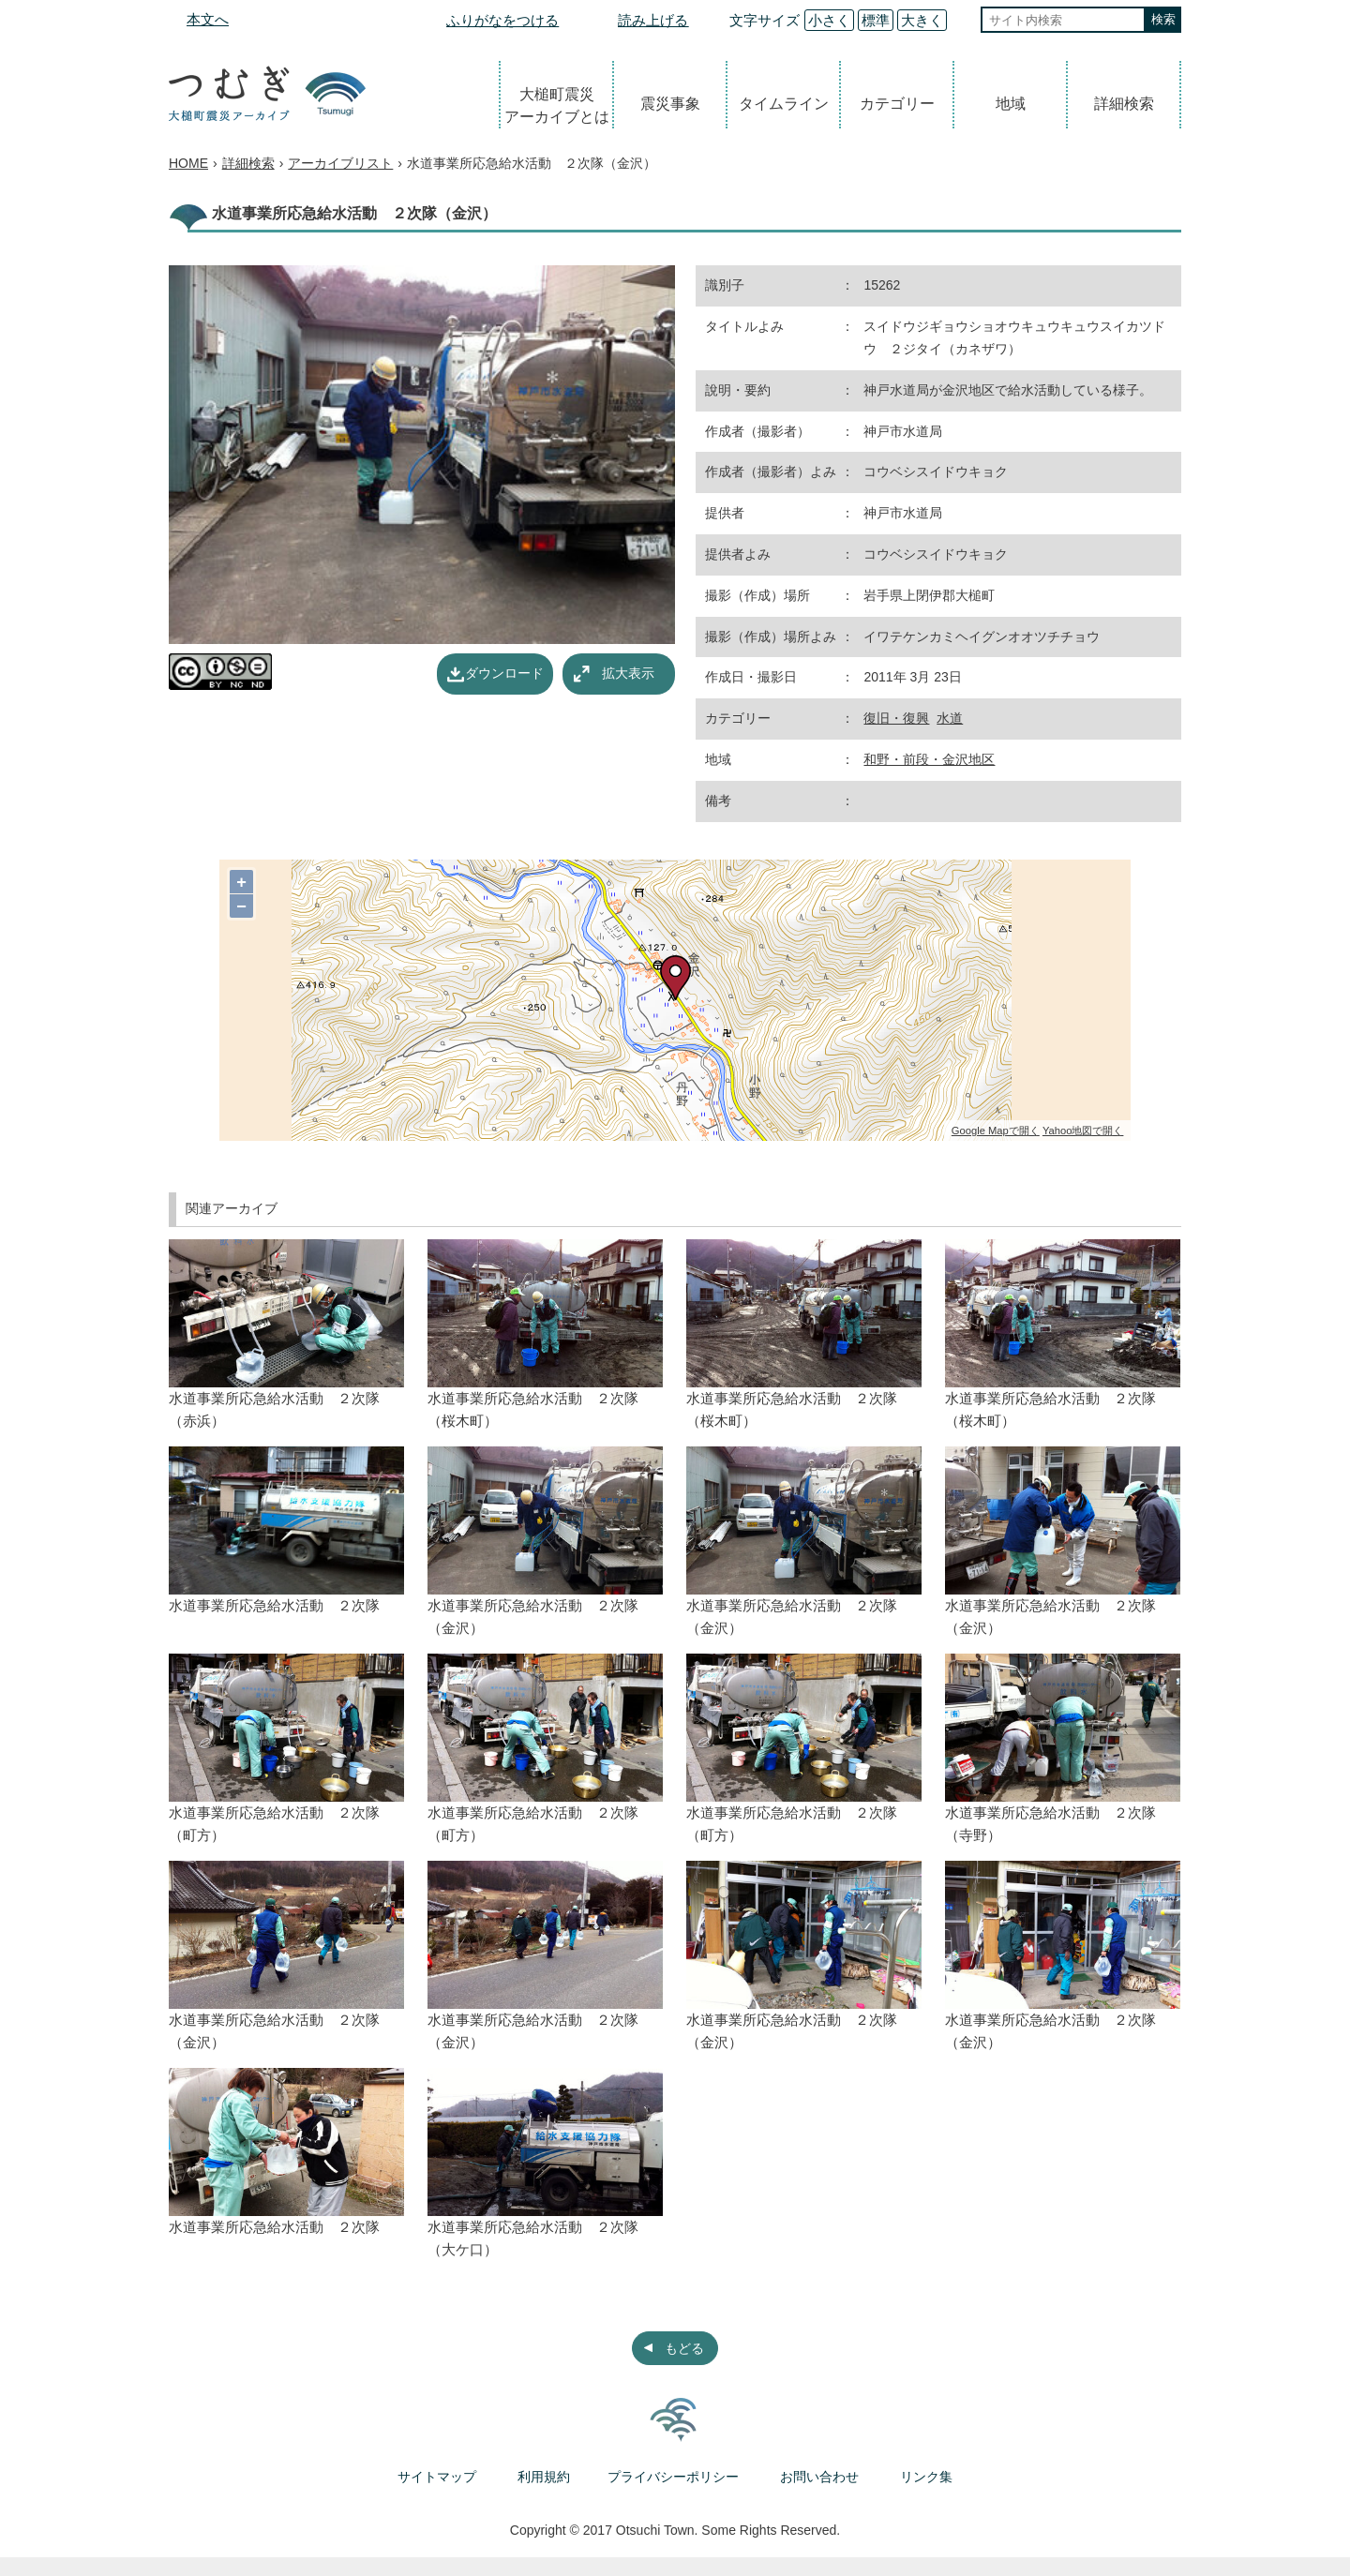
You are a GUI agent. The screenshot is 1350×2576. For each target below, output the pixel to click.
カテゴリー (897, 104)
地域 (1011, 104)
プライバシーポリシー (673, 2476)
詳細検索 (1124, 104)
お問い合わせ (819, 2476)
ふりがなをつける (502, 20)
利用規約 (544, 2476)
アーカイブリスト (340, 163)
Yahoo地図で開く (1083, 1130)
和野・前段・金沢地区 (929, 759)
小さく (829, 20)
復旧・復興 (896, 718)
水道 (950, 718)
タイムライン (784, 104)
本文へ (208, 19)
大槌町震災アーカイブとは (556, 105)
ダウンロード (504, 673)
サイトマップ (437, 2476)
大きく (922, 20)
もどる (684, 2348)
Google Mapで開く (996, 1130)
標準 (876, 20)
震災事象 (670, 104)
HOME (188, 163)
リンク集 (926, 2476)
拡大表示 (628, 673)
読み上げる (653, 20)
